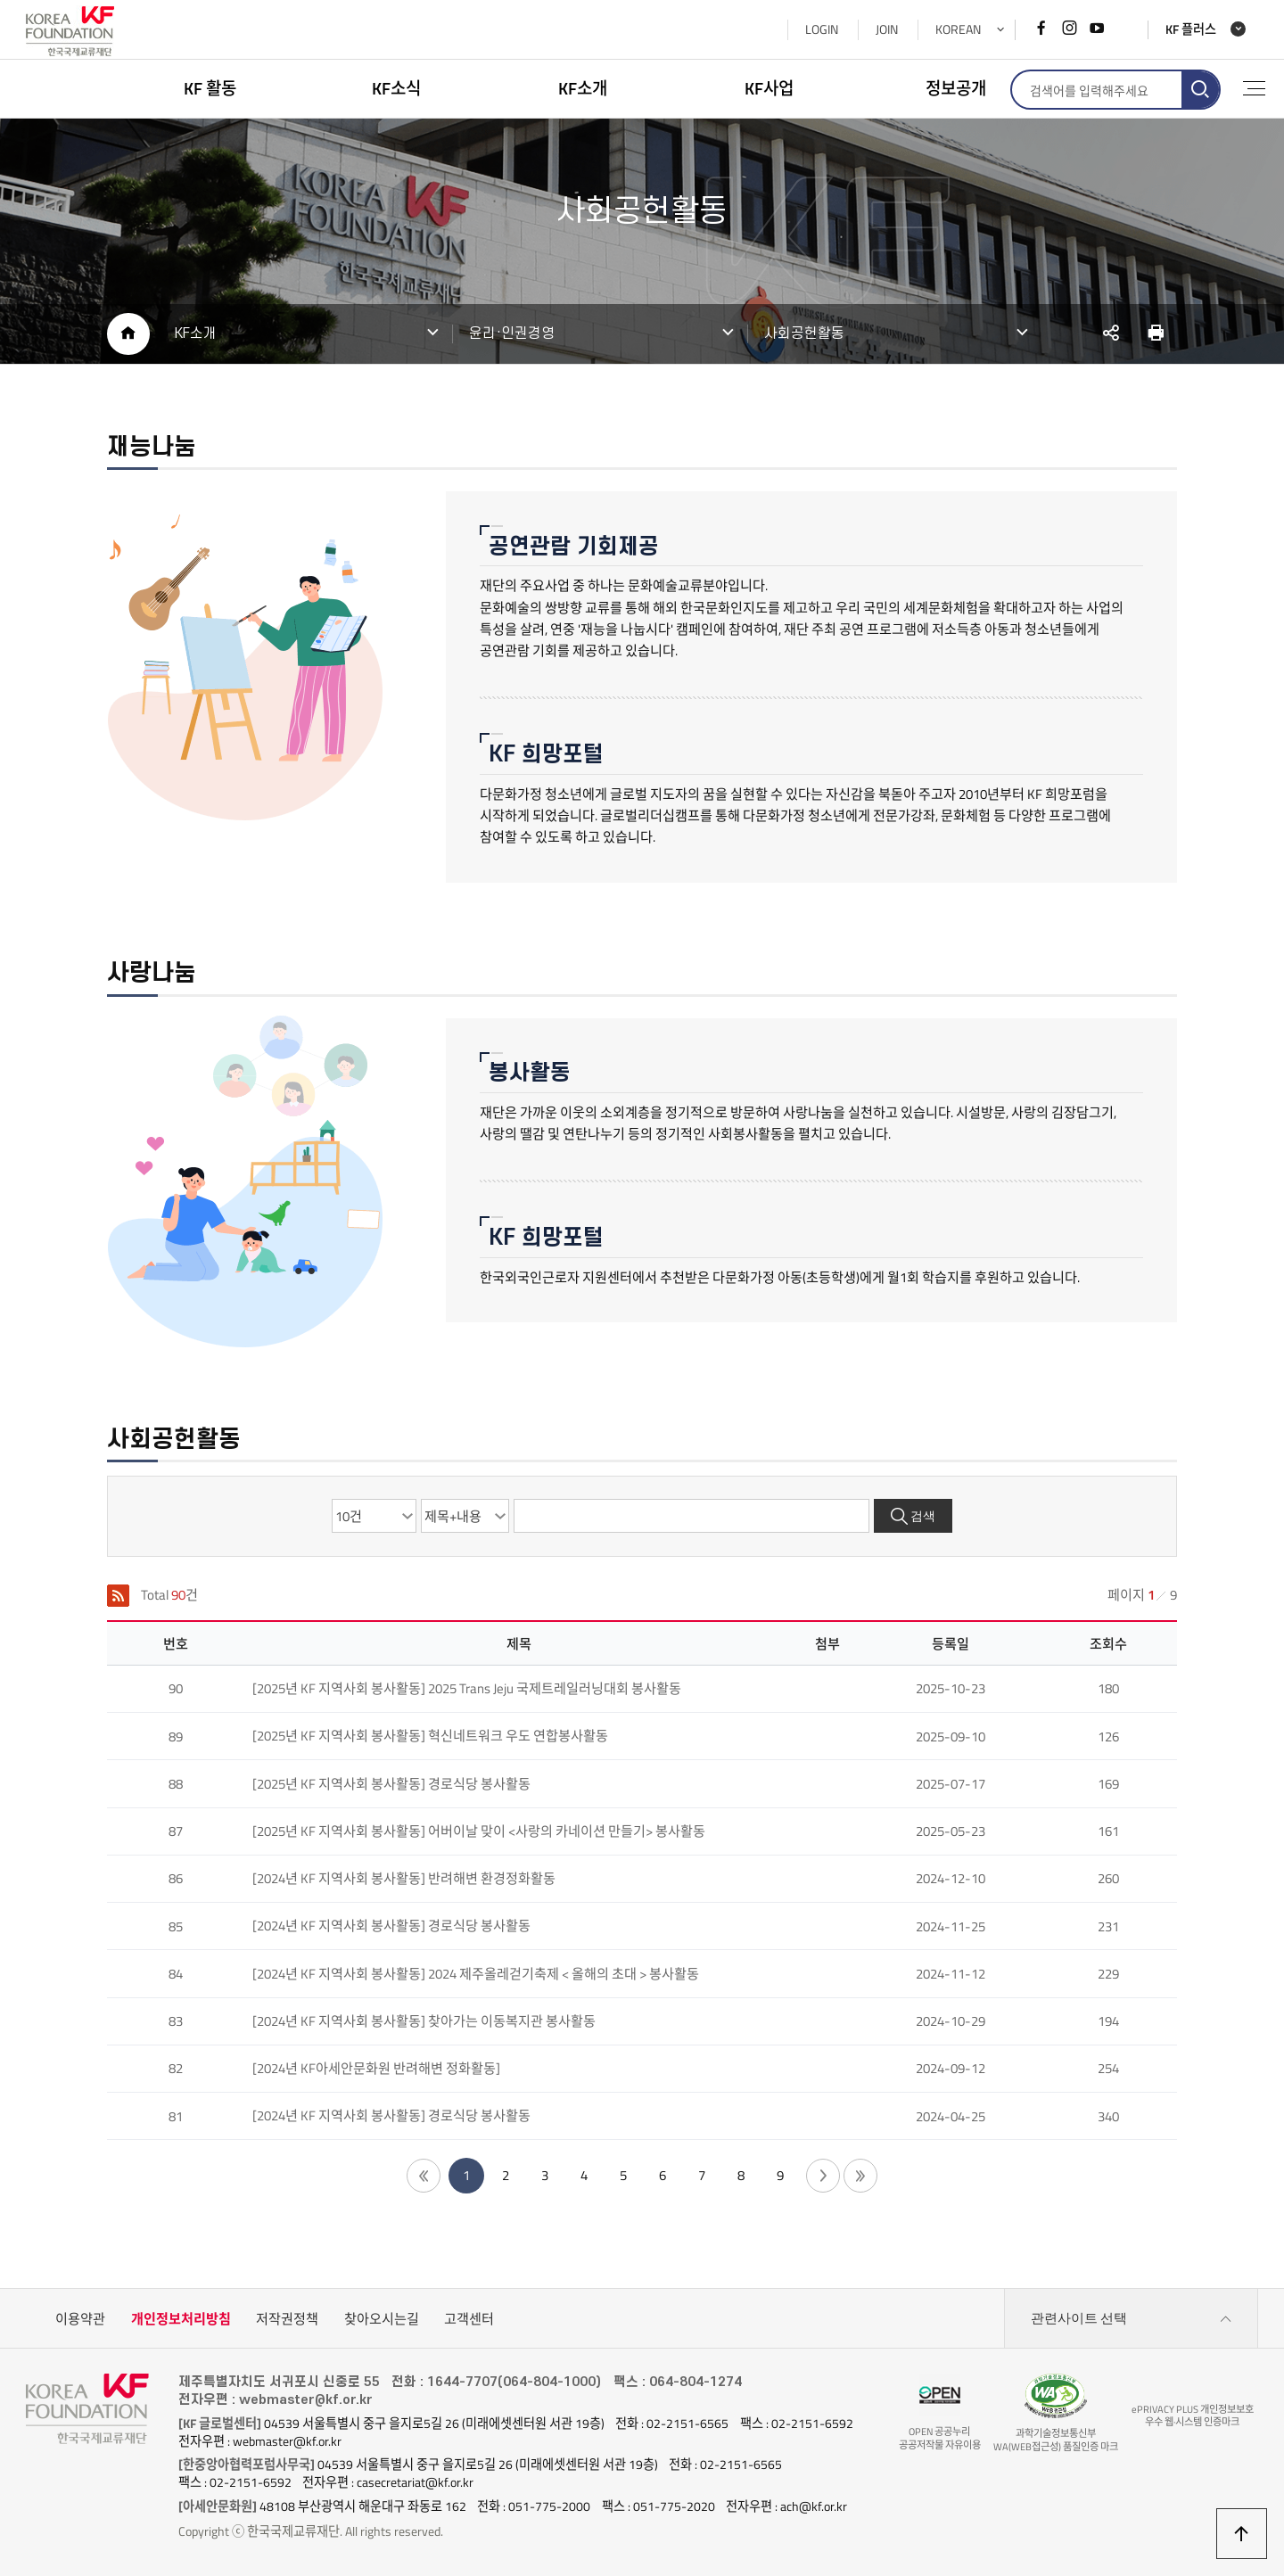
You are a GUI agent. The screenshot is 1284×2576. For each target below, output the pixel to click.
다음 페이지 (823, 2176)
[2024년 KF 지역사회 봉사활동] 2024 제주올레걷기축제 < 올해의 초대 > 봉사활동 (475, 1973)
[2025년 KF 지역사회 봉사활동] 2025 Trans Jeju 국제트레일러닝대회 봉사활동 (466, 1688)
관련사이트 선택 (1131, 2319)
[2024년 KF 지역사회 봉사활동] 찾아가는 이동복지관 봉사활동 (424, 2021)
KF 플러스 (1190, 30)
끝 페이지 (860, 2176)
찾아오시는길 (381, 2319)
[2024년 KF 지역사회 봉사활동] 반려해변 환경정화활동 (404, 1878)
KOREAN (958, 29)
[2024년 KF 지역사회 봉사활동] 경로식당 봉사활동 (391, 1925)
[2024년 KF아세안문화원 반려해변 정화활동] (376, 2068)
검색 (922, 1516)
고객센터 (469, 2319)
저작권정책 (287, 2319)
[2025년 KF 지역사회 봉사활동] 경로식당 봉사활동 (391, 1784)
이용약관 (80, 2319)
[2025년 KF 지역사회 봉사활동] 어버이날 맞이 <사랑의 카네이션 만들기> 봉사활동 (478, 1831)
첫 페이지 (423, 2176)
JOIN (887, 29)
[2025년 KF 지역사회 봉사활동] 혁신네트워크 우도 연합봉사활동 (430, 1735)
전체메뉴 (1254, 88)
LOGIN (821, 29)
